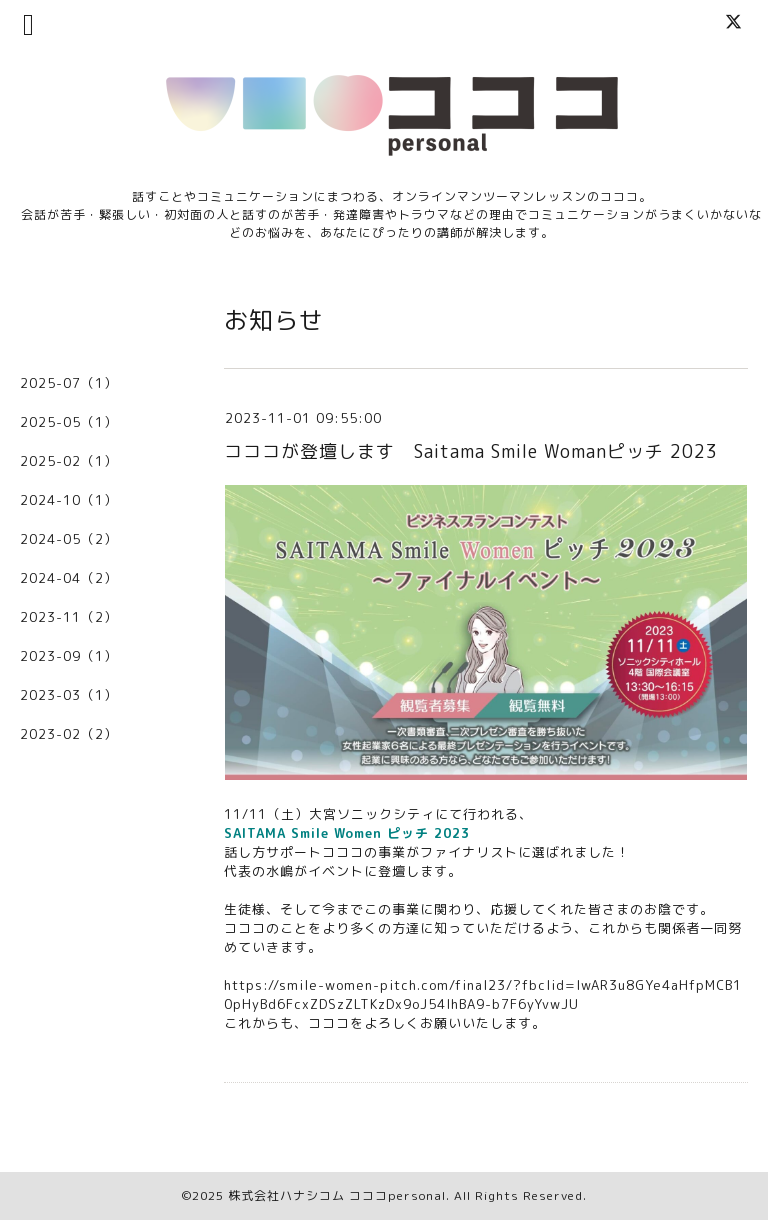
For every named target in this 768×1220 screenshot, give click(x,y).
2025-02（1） (69, 461)
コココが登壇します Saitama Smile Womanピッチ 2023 (471, 451)
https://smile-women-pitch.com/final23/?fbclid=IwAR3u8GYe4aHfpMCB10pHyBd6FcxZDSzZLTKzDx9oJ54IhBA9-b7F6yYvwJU (483, 994)
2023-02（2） (69, 734)
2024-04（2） (69, 578)
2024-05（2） (69, 539)
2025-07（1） (69, 383)
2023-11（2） (69, 617)
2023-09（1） (69, 656)
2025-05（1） (69, 422)
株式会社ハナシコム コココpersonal (337, 1195)
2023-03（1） (69, 695)
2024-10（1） (69, 500)
